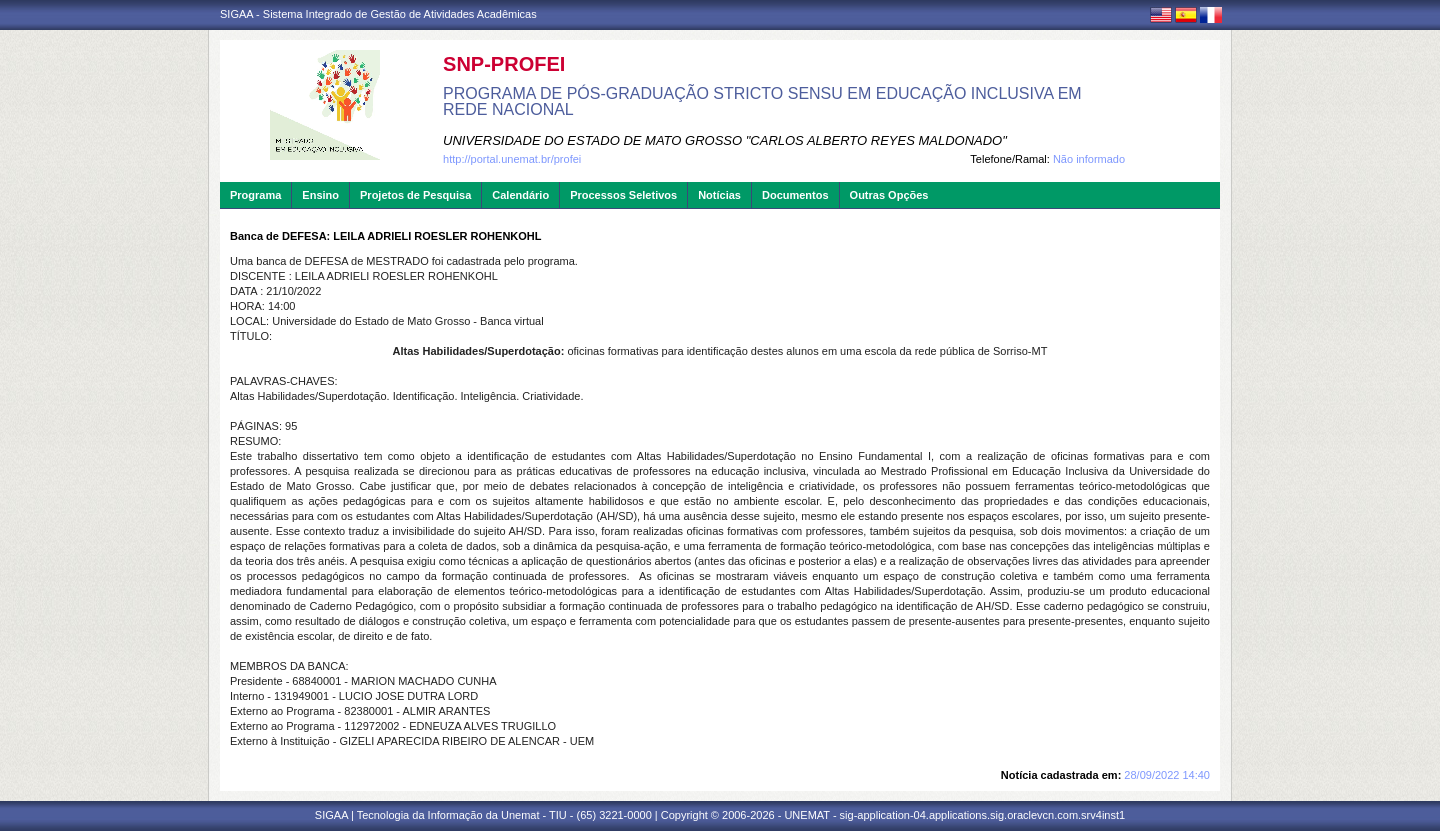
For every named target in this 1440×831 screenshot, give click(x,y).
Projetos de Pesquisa (415, 195)
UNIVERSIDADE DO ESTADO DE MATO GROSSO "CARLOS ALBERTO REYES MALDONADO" (725, 140)
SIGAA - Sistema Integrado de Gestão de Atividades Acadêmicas (378, 14)
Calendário (520, 195)
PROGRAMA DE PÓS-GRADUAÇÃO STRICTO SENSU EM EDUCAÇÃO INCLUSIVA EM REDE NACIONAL (762, 101)
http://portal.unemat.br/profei (512, 159)
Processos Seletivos (623, 195)
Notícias (719, 195)
